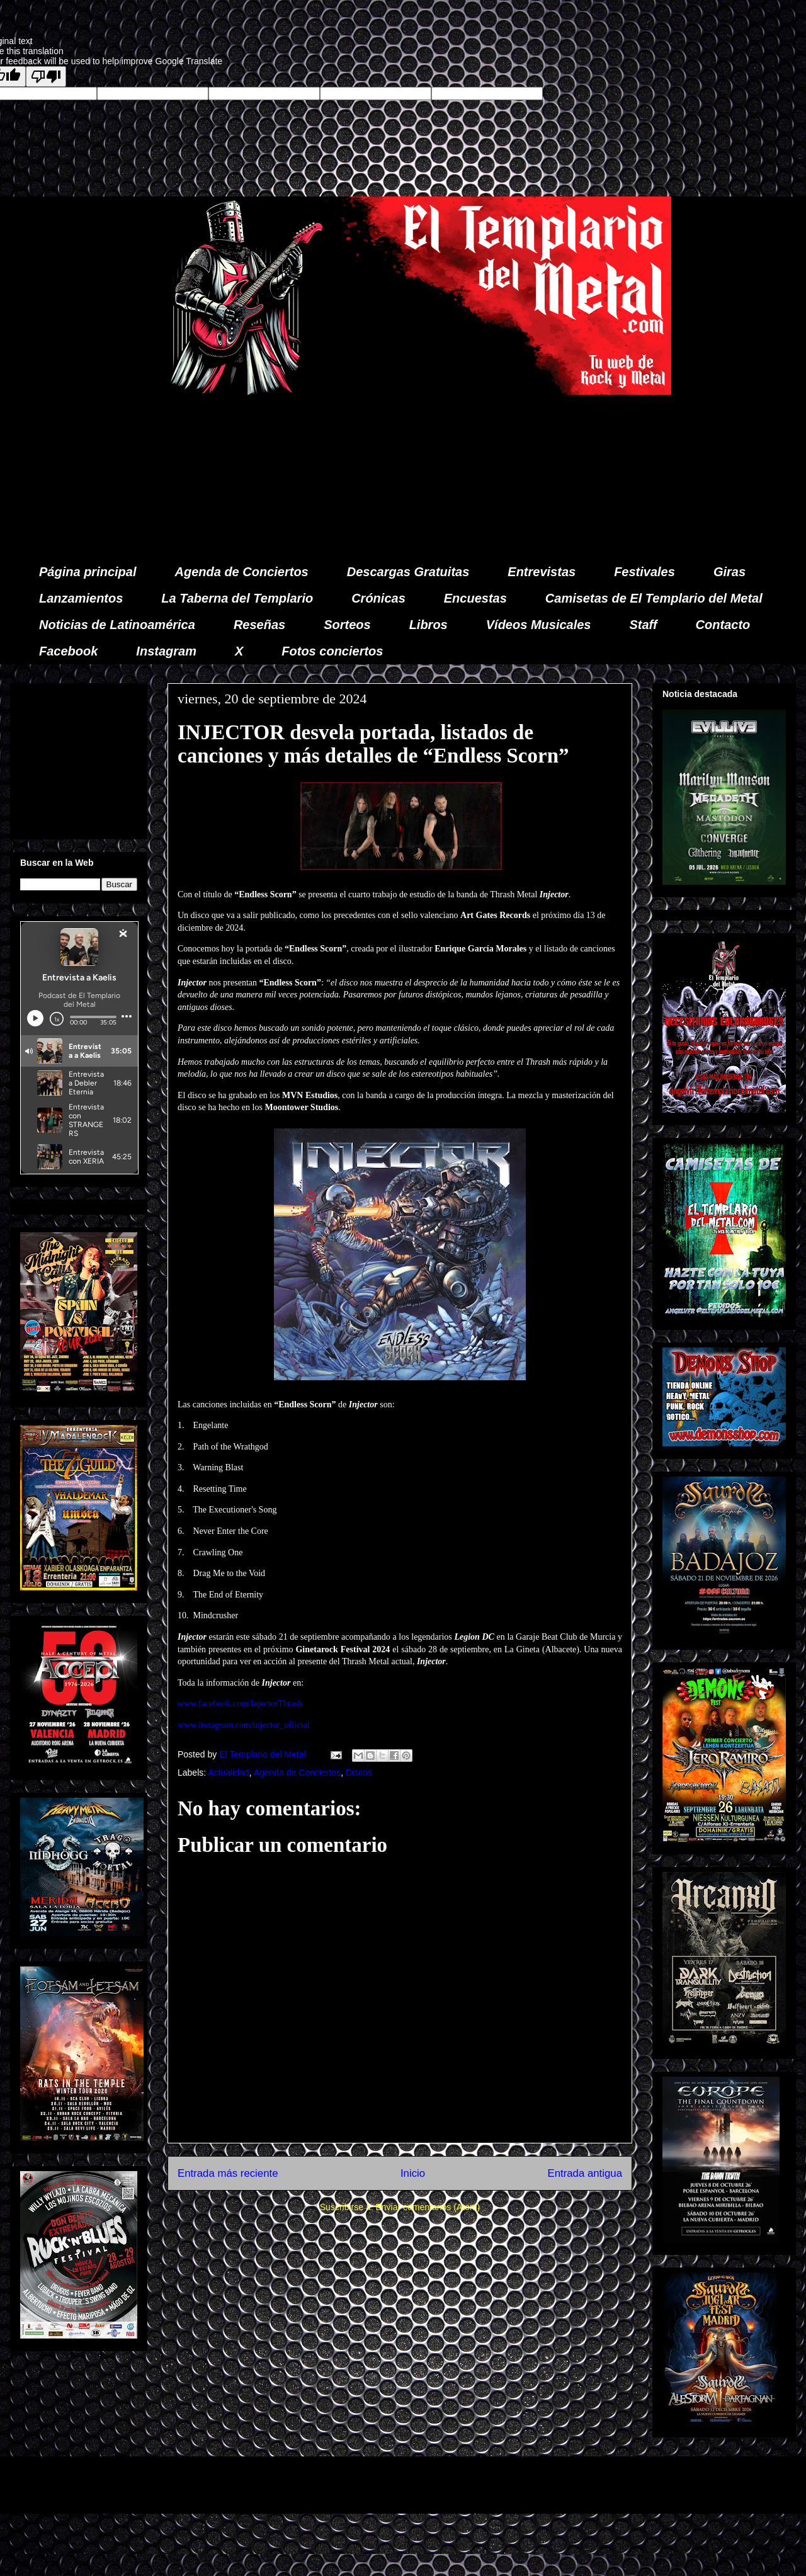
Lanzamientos (81, 598)
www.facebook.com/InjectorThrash (240, 1703)
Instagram (166, 651)
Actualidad (228, 1772)
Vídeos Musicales (538, 625)
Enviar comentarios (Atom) (427, 2207)
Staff (643, 625)
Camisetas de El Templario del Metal (654, 598)
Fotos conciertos (332, 651)
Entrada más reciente (228, 2173)
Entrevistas (542, 572)
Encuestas (475, 598)
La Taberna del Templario (237, 598)
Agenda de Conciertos (241, 572)
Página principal (87, 572)
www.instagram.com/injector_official (244, 1725)
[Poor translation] (46, 76)
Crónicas (378, 598)
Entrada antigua (585, 2173)
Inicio (412, 2173)
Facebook (68, 651)
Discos (359, 1772)
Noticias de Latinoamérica (117, 625)
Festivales (644, 572)
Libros (428, 625)
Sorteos (347, 625)
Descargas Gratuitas (408, 572)
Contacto (723, 625)
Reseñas (259, 625)
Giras (729, 572)
